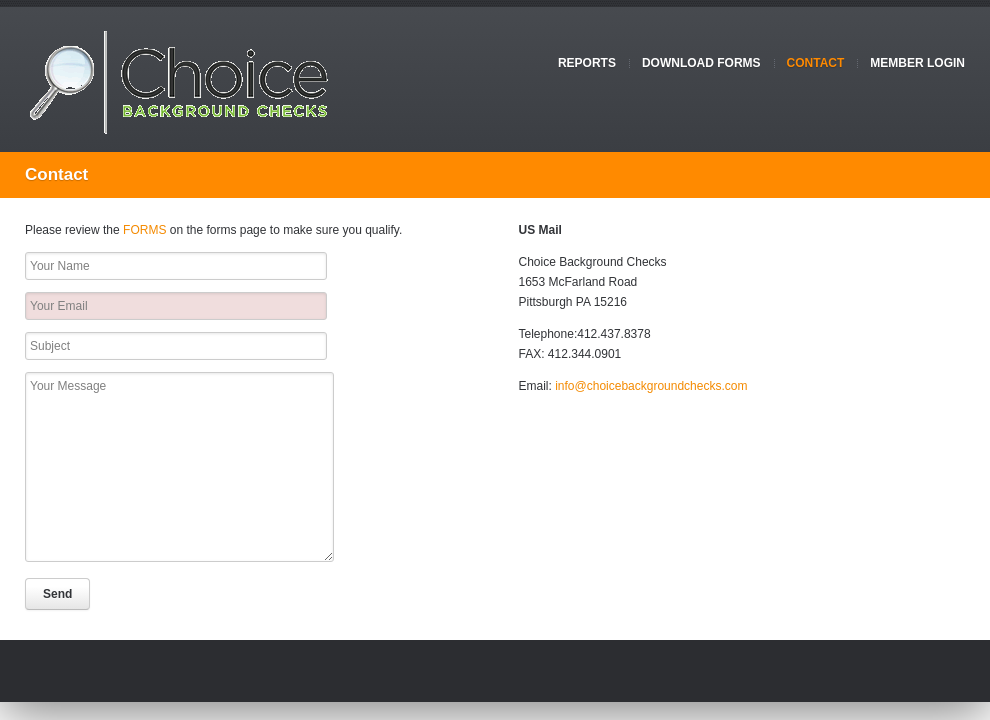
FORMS (144, 230)
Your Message (179, 467)
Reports (587, 63)
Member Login (917, 63)
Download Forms (701, 63)
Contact (816, 63)
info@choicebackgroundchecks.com (651, 386)
